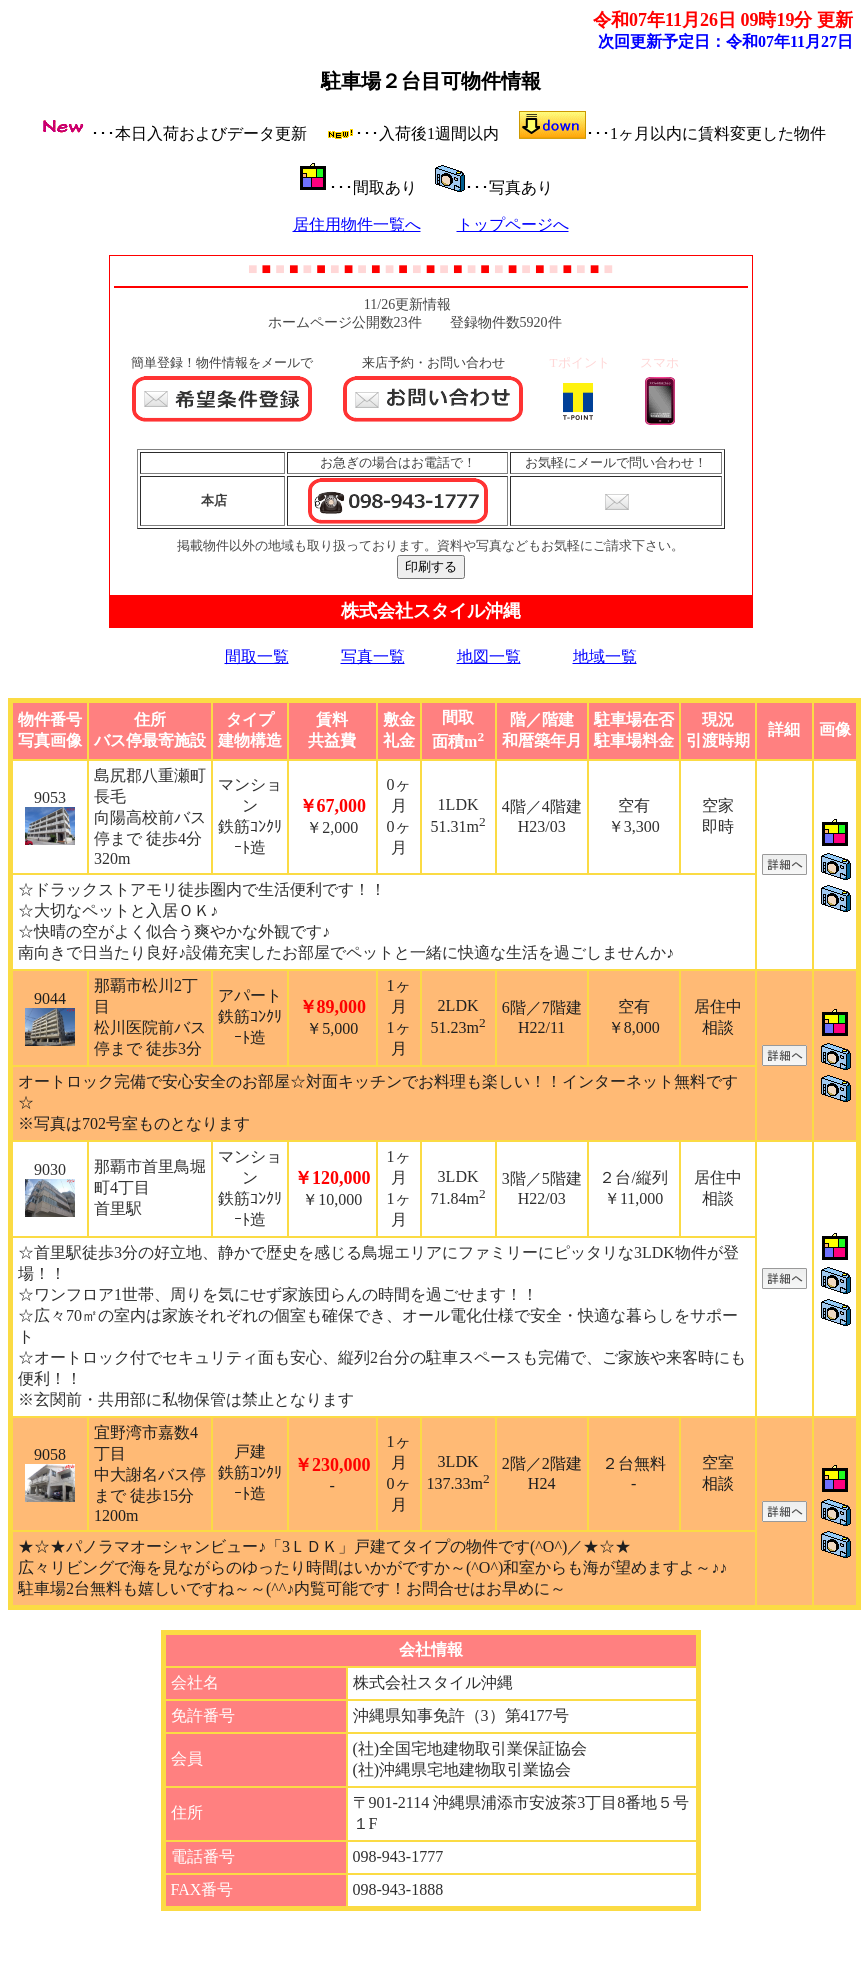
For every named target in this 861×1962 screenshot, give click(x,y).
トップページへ (513, 224)
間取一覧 (257, 656)
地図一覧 (489, 656)
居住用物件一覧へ (357, 224)
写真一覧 (373, 656)
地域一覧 (605, 656)
